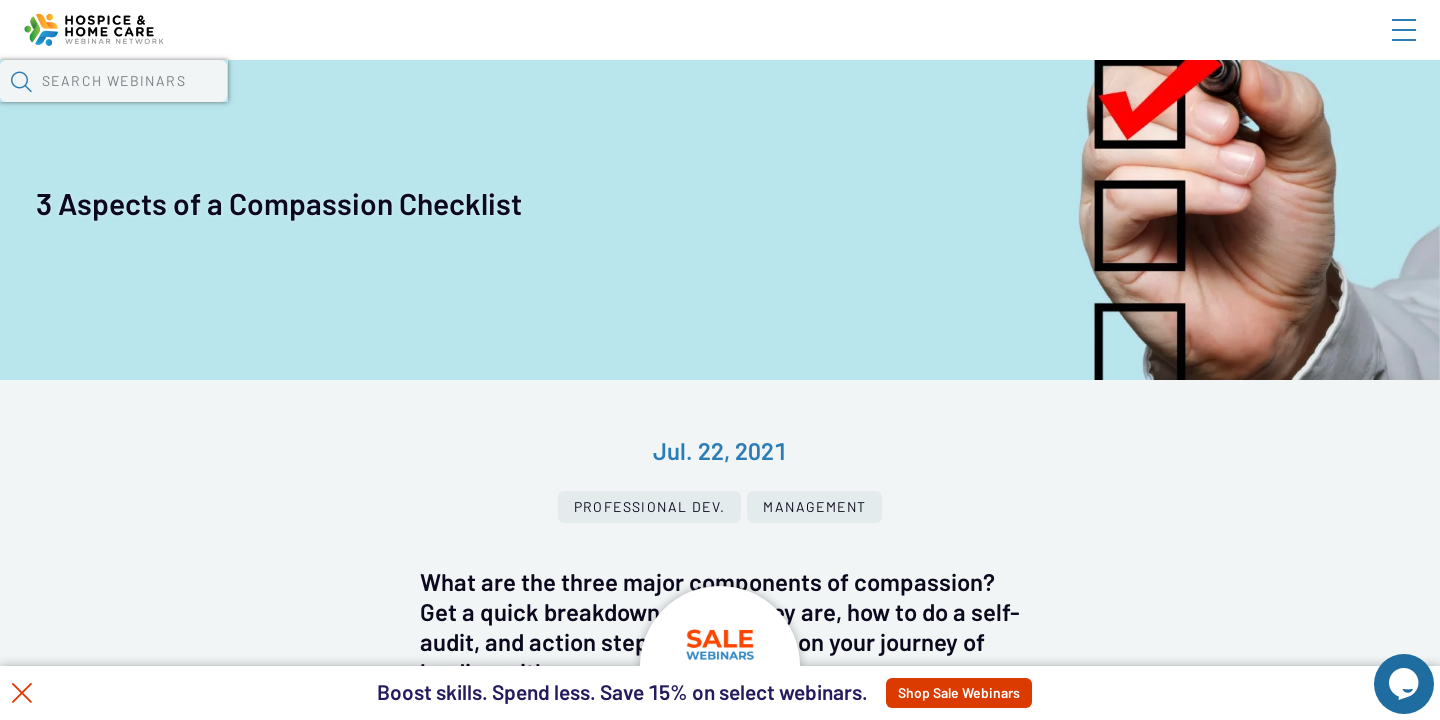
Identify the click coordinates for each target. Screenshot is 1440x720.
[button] (1047, 103)
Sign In (1381, 47)
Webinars (355, 105)
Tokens (566, 105)
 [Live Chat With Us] (1386, 670)
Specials (702, 105)
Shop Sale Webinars (1016, 693)
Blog (1119, 47)
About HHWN (1243, 47)
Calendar (466, 105)
